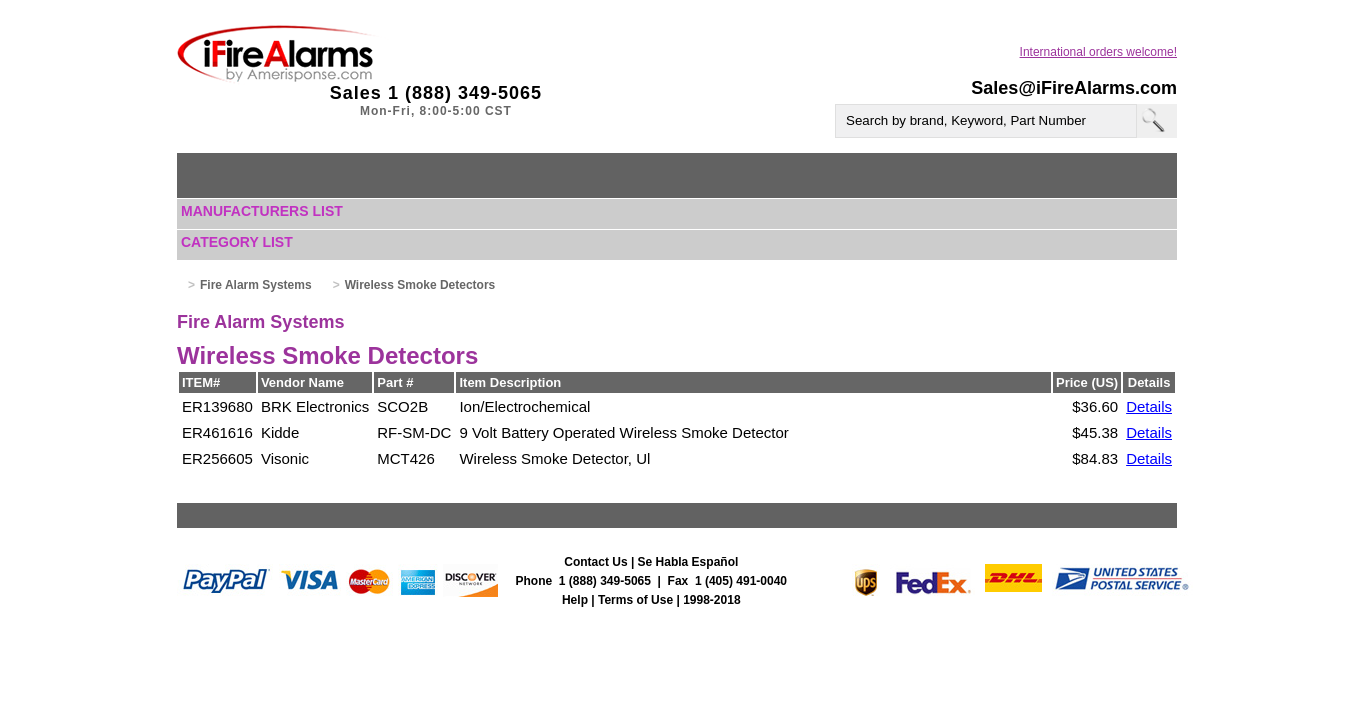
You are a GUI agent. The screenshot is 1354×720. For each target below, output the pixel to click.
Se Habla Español (688, 562)
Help (575, 600)
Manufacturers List (262, 211)
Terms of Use (635, 600)
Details (1149, 406)
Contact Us (595, 562)
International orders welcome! (1098, 52)
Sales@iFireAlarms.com (1074, 88)
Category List (237, 242)
